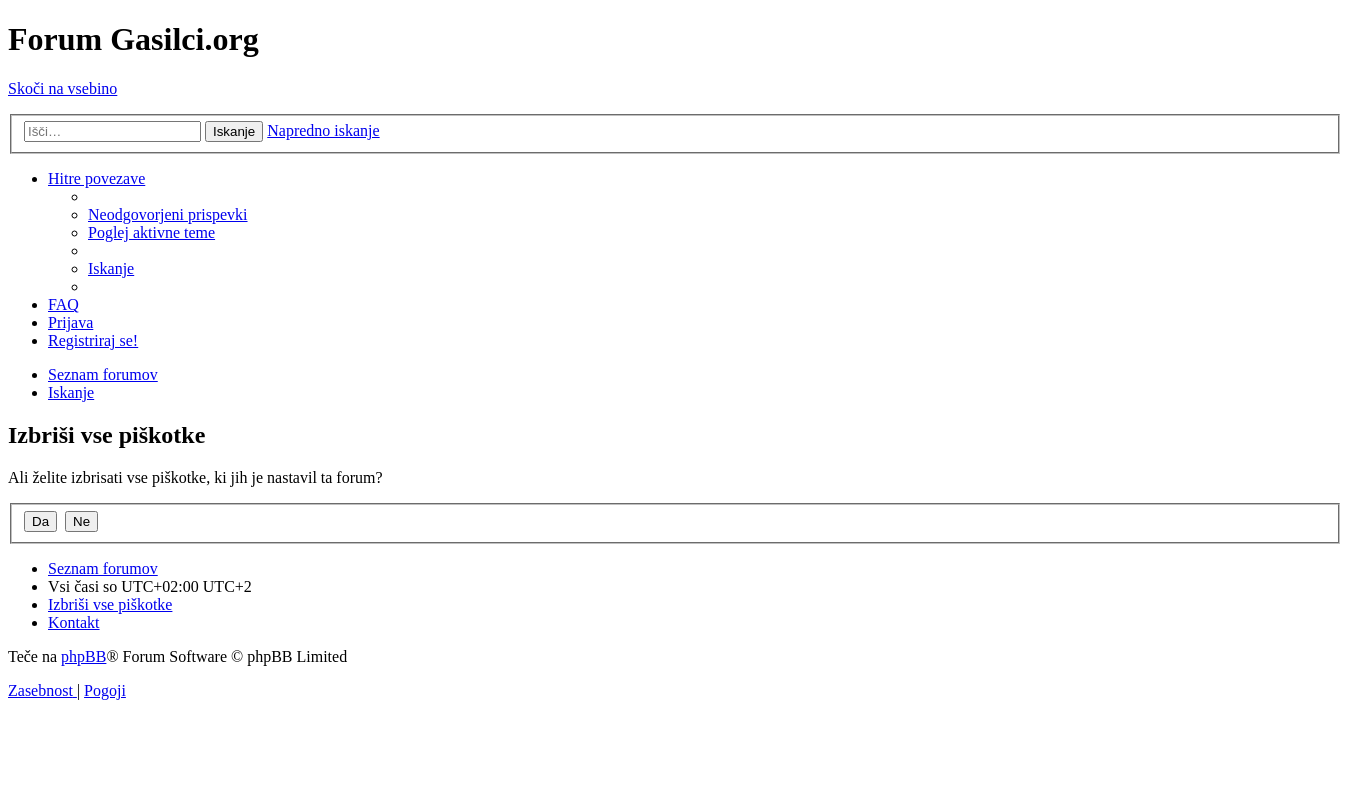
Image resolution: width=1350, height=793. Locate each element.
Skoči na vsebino (62, 88)
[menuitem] (168, 214)
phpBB (83, 656)
